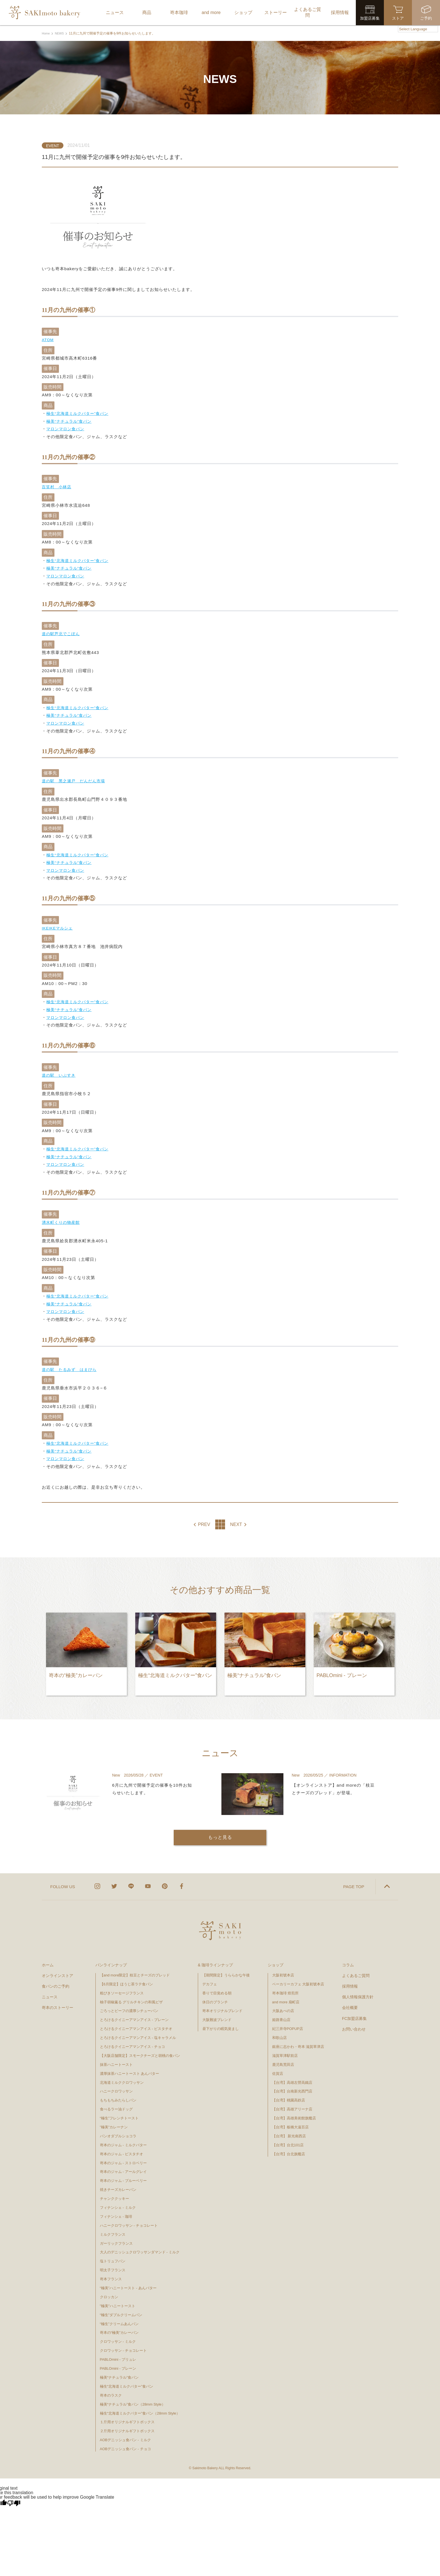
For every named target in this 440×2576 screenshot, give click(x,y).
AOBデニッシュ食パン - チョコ (125, 2443)
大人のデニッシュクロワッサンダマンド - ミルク (140, 2246)
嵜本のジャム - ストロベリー (123, 2156)
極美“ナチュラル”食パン (70, 420)
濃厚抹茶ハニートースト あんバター (129, 2067)
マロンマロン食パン (66, 428)
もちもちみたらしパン (118, 2094)
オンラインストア (57, 1969)
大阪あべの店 (283, 2004)
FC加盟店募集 (354, 2012)
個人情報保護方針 (357, 1990)
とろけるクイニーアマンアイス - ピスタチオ (136, 2022)
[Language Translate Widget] (418, 29)
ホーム (48, 1959)
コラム (348, 1959)
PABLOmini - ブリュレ (118, 2353)
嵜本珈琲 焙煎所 (285, 1987)
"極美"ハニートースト (117, 2300)
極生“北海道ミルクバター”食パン (79, 413)
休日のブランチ (215, 1996)
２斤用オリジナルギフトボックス (127, 2425)
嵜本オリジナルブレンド (222, 2004)
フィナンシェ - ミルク (118, 2201)
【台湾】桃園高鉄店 (288, 2094)
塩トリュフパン (112, 2255)
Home (46, 33)
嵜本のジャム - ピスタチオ (121, 2148)
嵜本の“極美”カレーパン (119, 2326)
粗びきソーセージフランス (122, 1987)
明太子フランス (112, 2264)
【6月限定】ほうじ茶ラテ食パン (126, 1978)
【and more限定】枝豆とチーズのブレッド (135, 1969)
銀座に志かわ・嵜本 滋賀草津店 (298, 2040)
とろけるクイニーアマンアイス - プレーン (134, 2013)
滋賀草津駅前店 (285, 2049)
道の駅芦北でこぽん (62, 632)
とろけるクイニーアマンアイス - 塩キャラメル (138, 2031)
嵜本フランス (111, 2273)
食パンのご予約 (55, 1980)
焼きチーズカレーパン (118, 2183)
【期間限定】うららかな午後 (226, 1969)
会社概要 (350, 2001)
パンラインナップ (111, 1959)
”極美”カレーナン (114, 2121)
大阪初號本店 (283, 1969)
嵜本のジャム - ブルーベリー (123, 2174)
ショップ (275, 1959)
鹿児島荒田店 (283, 2058)
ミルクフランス (112, 2228)
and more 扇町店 (286, 1996)
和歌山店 (279, 2031)
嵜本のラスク (111, 2389)
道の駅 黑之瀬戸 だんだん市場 (75, 778)
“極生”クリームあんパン (119, 2317)
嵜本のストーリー (57, 2001)
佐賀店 (277, 2067)
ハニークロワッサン (116, 2085)
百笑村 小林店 (57, 486)
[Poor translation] (13, 2497)
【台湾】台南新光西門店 (292, 2085)
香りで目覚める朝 (217, 1987)
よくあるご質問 (356, 1969)
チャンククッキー (114, 2192)
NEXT (236, 1519)
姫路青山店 (281, 2013)
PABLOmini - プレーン (118, 2362)
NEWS (61, 33)
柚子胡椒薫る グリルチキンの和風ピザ (131, 1996)
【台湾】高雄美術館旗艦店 (294, 2112)
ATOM (48, 339)
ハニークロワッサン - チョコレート (129, 2219)
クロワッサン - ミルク (120, 2335)
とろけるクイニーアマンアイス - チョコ (132, 2040)
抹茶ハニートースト (116, 2058)
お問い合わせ (354, 2023)
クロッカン (109, 2291)
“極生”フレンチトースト (119, 2112)
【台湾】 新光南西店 (289, 2130)
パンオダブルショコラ (118, 2130)
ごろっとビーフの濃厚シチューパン (129, 2004)
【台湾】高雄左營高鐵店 (292, 2076)
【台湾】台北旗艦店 (288, 2148)
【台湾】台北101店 (288, 2139)
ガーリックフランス (116, 2237)
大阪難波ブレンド (217, 2013)
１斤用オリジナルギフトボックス (127, 2416)
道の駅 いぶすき (60, 1071)
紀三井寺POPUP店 (287, 2022)
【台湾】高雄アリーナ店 (292, 2103)
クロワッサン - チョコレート (125, 2344)
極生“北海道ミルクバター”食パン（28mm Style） (140, 2407)
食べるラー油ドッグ (116, 2103)
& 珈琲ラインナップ (215, 1959)
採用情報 (350, 1980)
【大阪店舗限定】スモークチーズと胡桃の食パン (140, 2049)
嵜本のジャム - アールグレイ (123, 2165)
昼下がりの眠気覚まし (220, 2022)
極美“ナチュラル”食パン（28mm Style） (132, 2398)
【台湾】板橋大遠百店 (290, 2121)
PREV (204, 1519)
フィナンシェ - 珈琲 (116, 2210)
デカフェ (209, 1978)
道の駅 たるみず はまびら (71, 1364)
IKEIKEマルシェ (58, 925)
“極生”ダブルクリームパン (121, 2309)
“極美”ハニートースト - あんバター (128, 2282)
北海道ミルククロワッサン (122, 2076)
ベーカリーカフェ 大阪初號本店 (298, 1978)
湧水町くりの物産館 (62, 1218)
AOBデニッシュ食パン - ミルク (125, 2434)
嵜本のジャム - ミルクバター (123, 2139)
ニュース (50, 1990)
